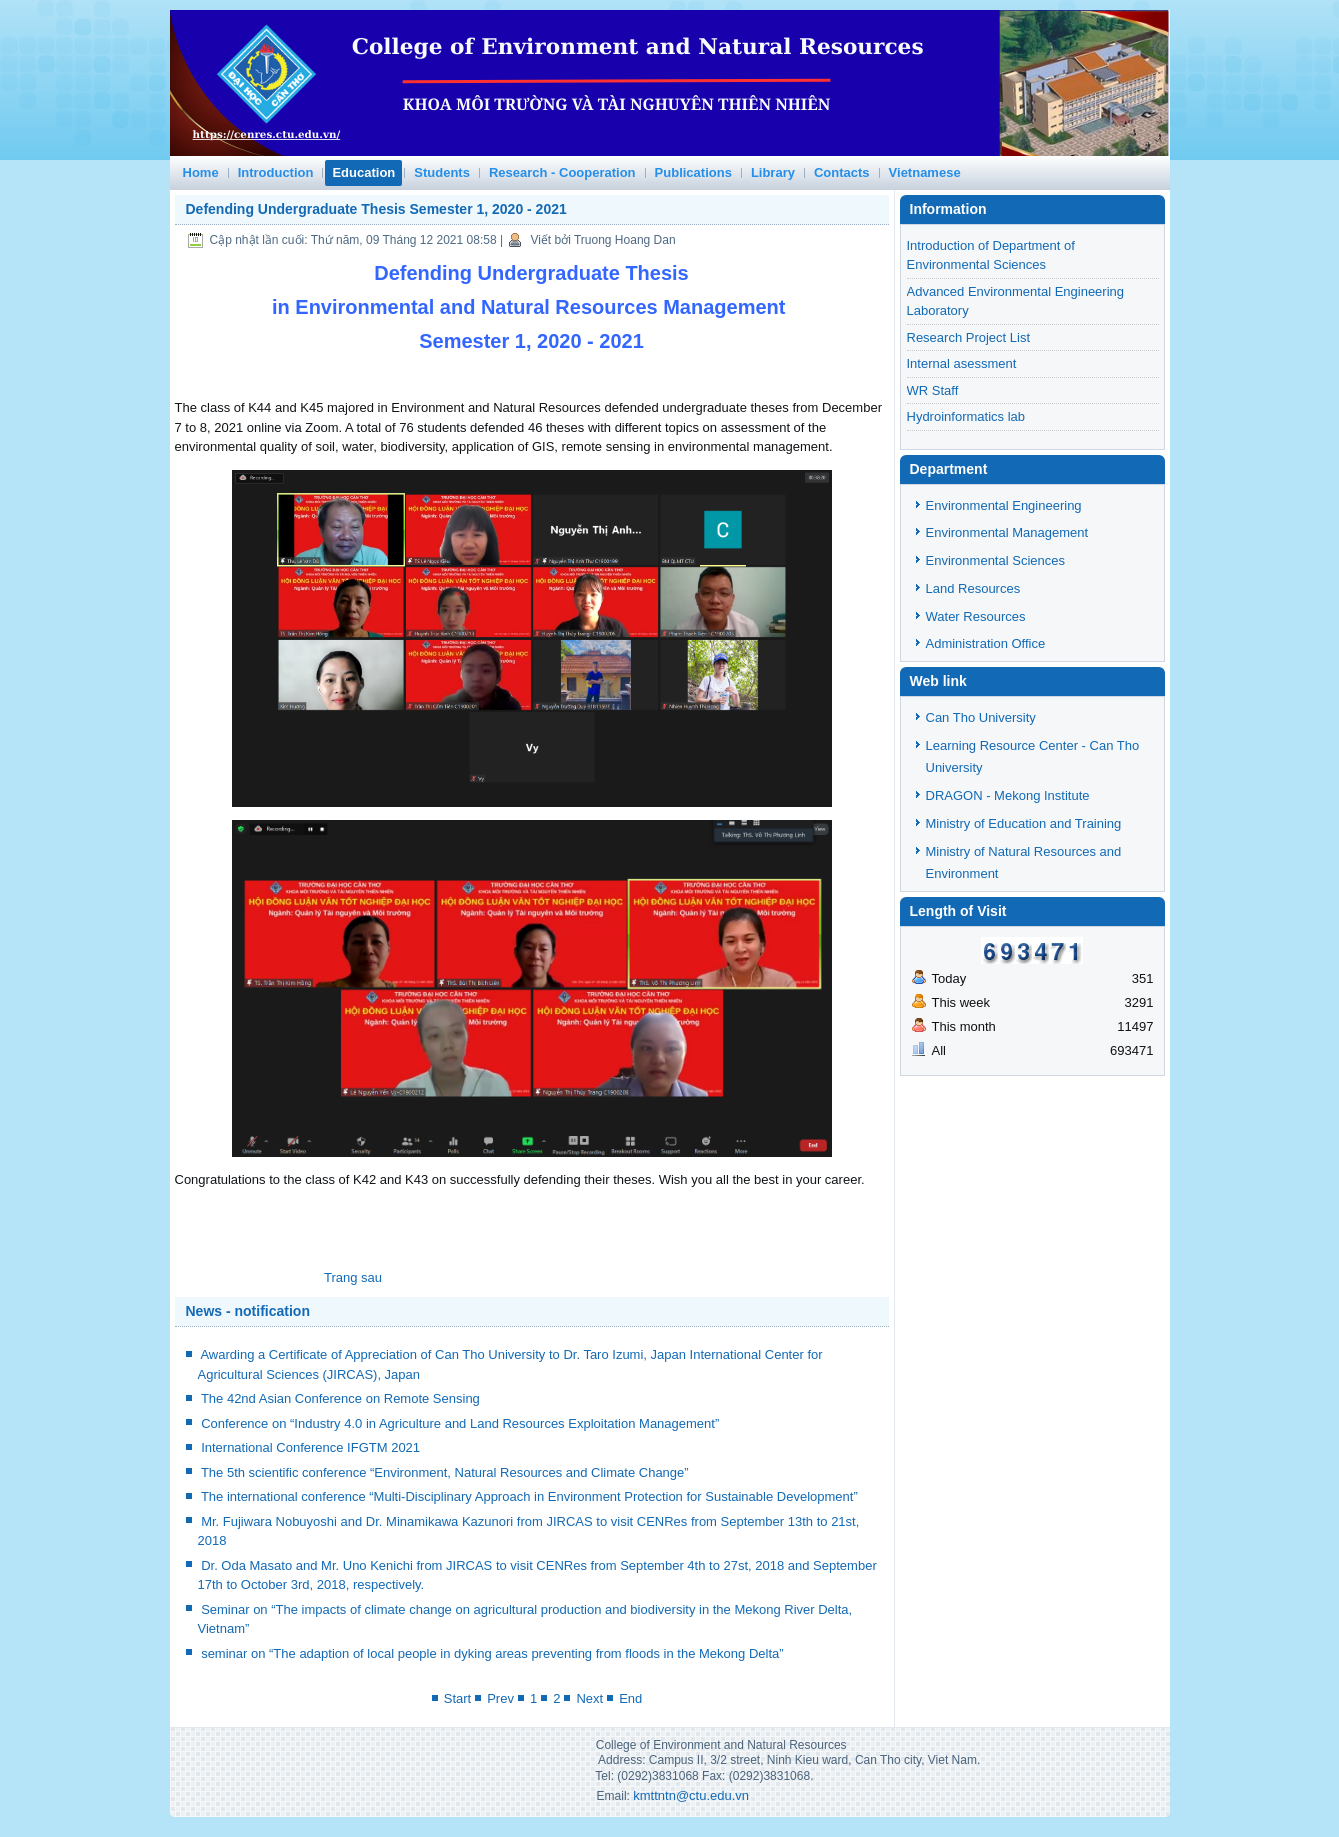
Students (442, 172)
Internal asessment (962, 363)
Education (363, 172)
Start (457, 1698)
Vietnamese (925, 172)
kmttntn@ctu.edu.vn (691, 1795)
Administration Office (986, 643)
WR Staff (933, 390)
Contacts (842, 172)
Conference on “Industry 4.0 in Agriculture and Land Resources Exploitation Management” (460, 1423)
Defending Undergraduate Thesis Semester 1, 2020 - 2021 (376, 209)
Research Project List (969, 337)
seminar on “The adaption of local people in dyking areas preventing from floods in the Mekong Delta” (492, 1653)
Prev (500, 1698)
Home (201, 172)
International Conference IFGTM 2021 (310, 1447)
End (630, 1698)
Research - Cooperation (562, 172)
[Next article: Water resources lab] (353, 1277)
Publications (693, 172)
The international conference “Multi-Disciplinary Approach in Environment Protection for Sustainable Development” (529, 1496)
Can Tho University (981, 717)
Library (773, 172)
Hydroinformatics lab (966, 416)
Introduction (276, 172)
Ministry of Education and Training (1024, 823)
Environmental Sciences (995, 560)
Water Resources (976, 616)
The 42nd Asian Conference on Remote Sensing (340, 1398)
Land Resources (973, 588)
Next (589, 1698)
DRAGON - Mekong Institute (1008, 795)
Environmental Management (1007, 532)
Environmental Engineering (1004, 505)
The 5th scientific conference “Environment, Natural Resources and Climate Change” (445, 1472)
